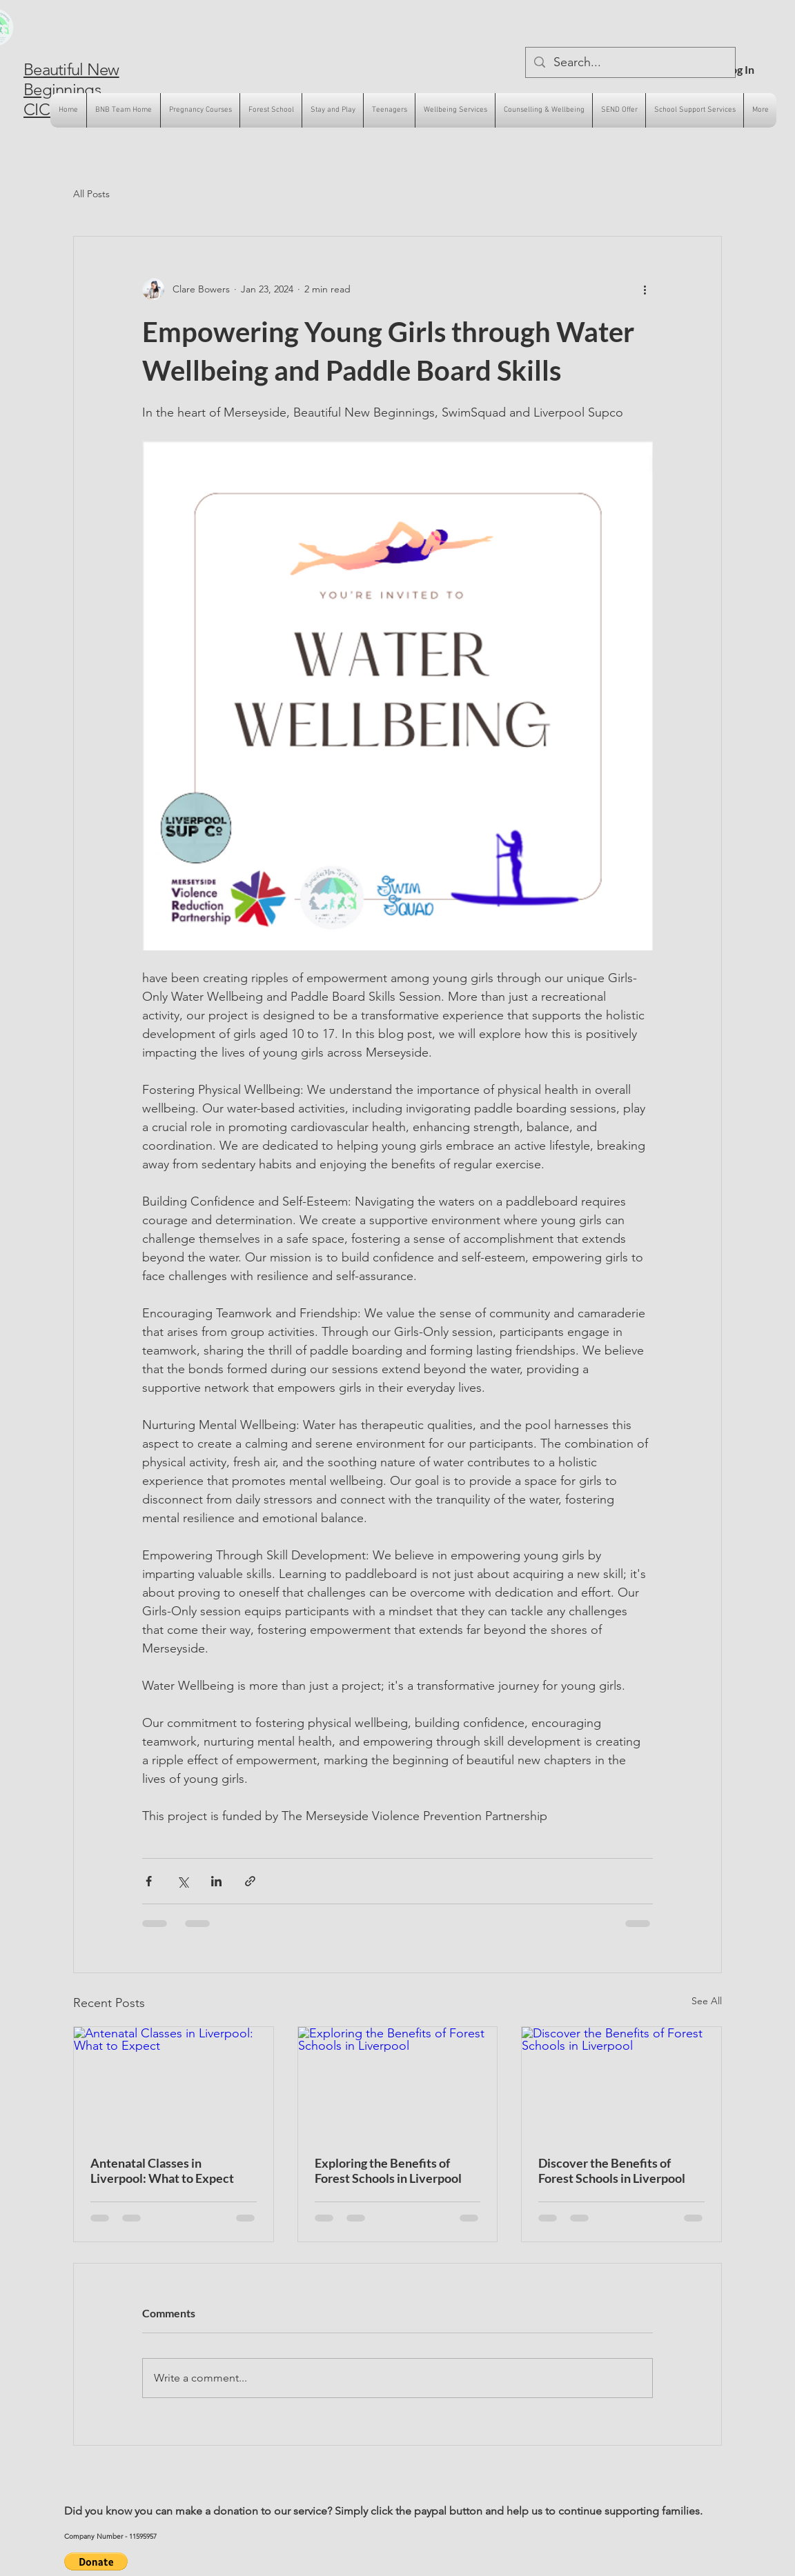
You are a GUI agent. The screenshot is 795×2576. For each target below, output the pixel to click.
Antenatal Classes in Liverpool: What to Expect (162, 2170)
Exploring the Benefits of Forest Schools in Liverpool (388, 2170)
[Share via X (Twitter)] (182, 1881)
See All (706, 2001)
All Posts (91, 194)
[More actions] (644, 289)
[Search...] (629, 62)
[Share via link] (250, 1881)
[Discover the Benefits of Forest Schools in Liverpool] (621, 2083)
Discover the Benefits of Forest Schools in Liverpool (611, 2170)
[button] (96, 2561)
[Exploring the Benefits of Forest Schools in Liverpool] (398, 2083)
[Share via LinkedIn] (216, 1881)
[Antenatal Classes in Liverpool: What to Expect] (173, 2083)
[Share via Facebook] (148, 1881)
